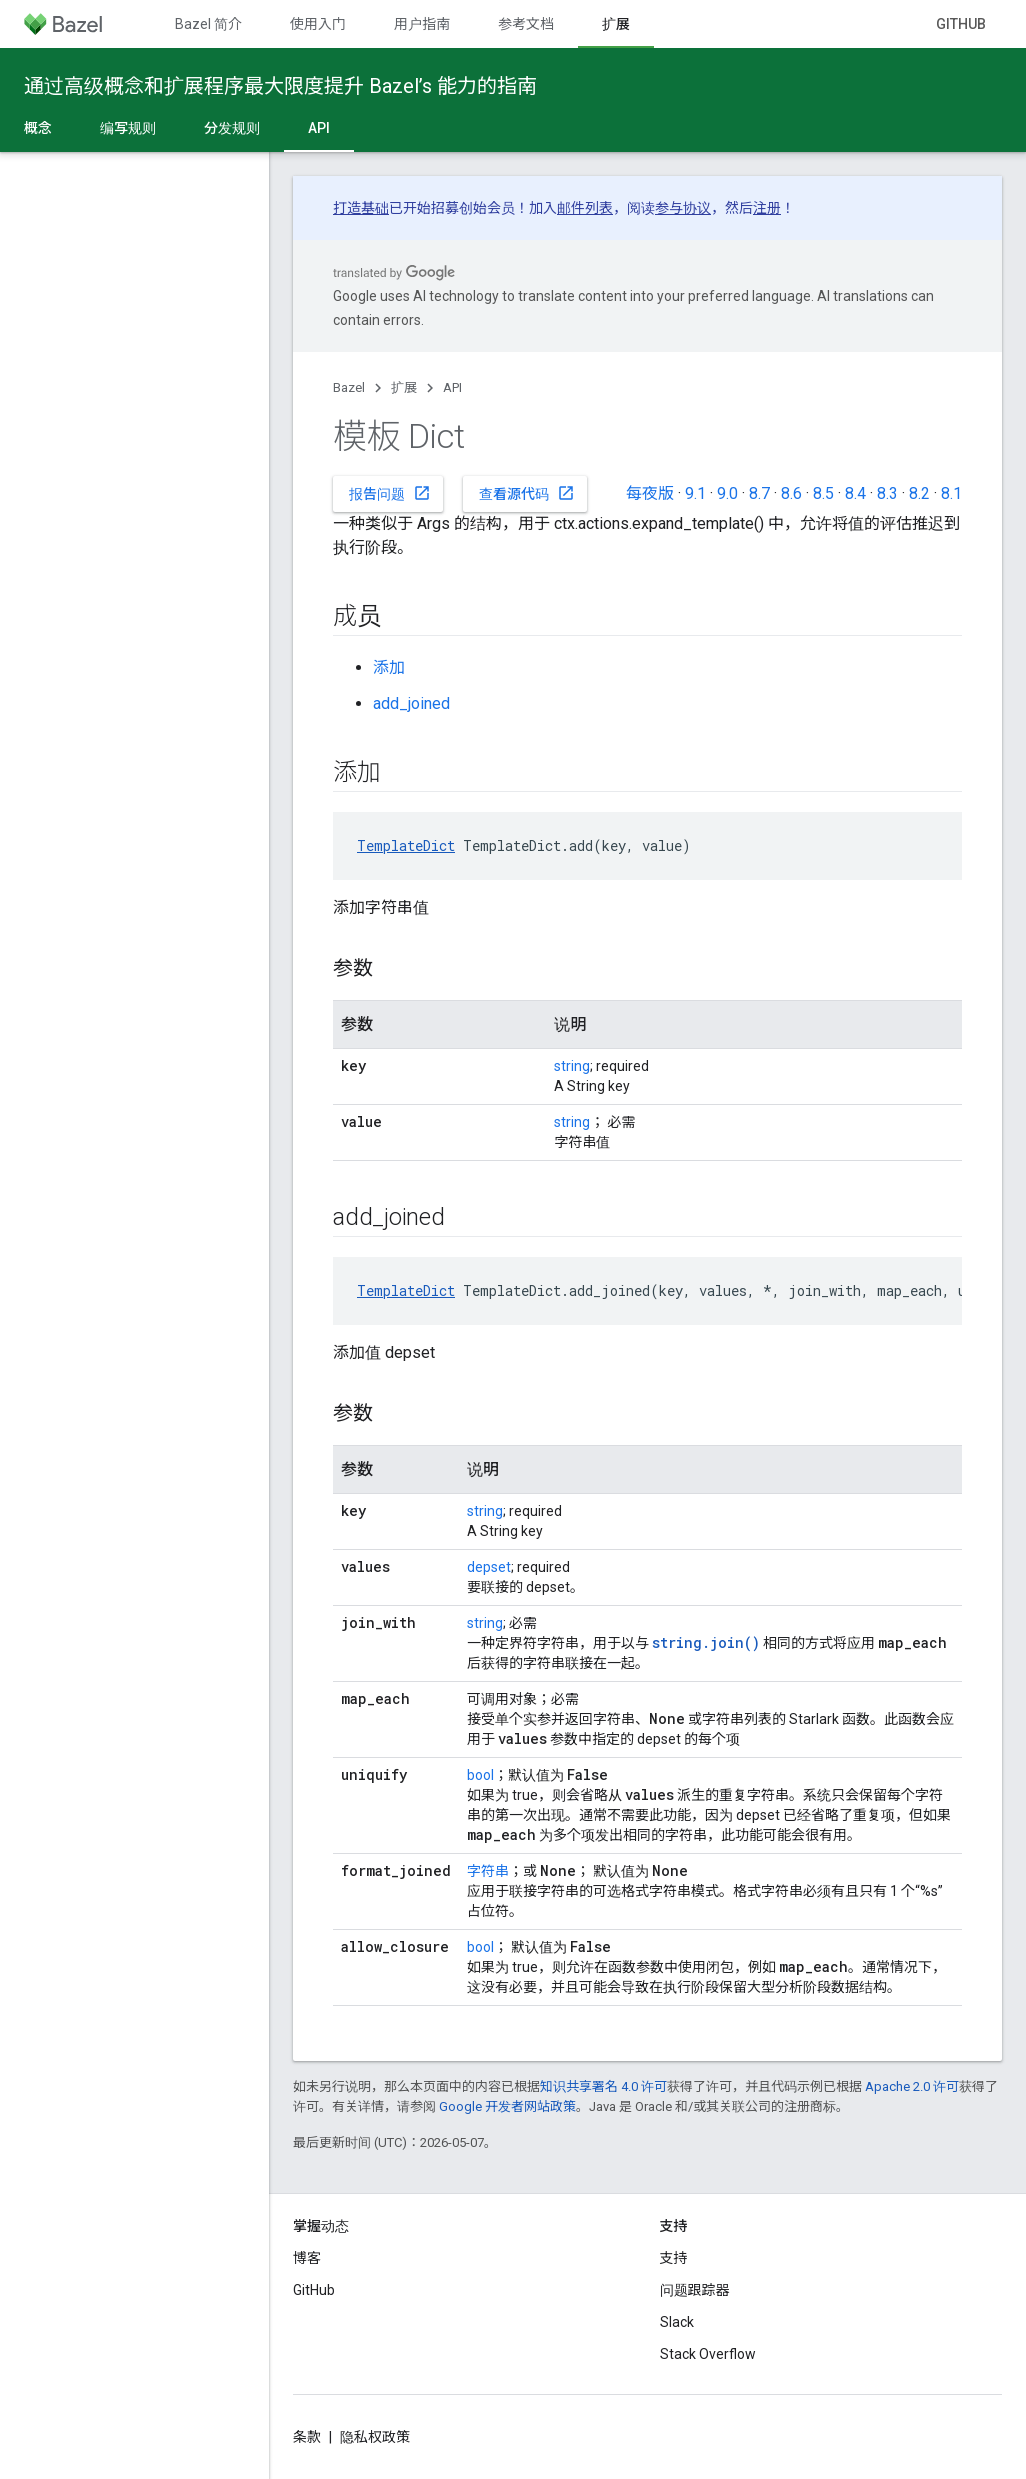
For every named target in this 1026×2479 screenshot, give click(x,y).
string (572, 1066)
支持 (674, 2258)
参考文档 (526, 24)
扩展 (404, 387)
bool (480, 1775)
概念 (38, 128)
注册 (767, 208)
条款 (307, 2437)
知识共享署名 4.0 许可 (603, 2086)
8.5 (823, 493)
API (452, 387)
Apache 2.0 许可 (912, 2086)
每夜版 (650, 493)
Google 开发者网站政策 (507, 2106)
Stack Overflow (708, 2354)
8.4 (855, 493)
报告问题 (390, 493)
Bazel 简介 (208, 24)
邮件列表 (585, 208)
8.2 (919, 493)
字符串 (488, 1871)
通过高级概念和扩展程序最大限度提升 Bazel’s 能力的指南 (280, 86)
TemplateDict (406, 845)
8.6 (791, 493)
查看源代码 (527, 493)
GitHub (961, 24)
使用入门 (318, 24)
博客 (307, 2258)
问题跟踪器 (695, 2290)
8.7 (759, 493)
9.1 (695, 493)
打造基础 (361, 208)
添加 (389, 667)
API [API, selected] (319, 128)
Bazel (349, 387)
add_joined (411, 703)
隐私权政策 (375, 2437)
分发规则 (232, 128)
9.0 (727, 493)
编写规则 (128, 128)
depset (489, 1567)
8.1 (951, 493)
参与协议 (683, 208)
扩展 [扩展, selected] (616, 24)
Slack (677, 2322)
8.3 (887, 493)
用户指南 (422, 24)
